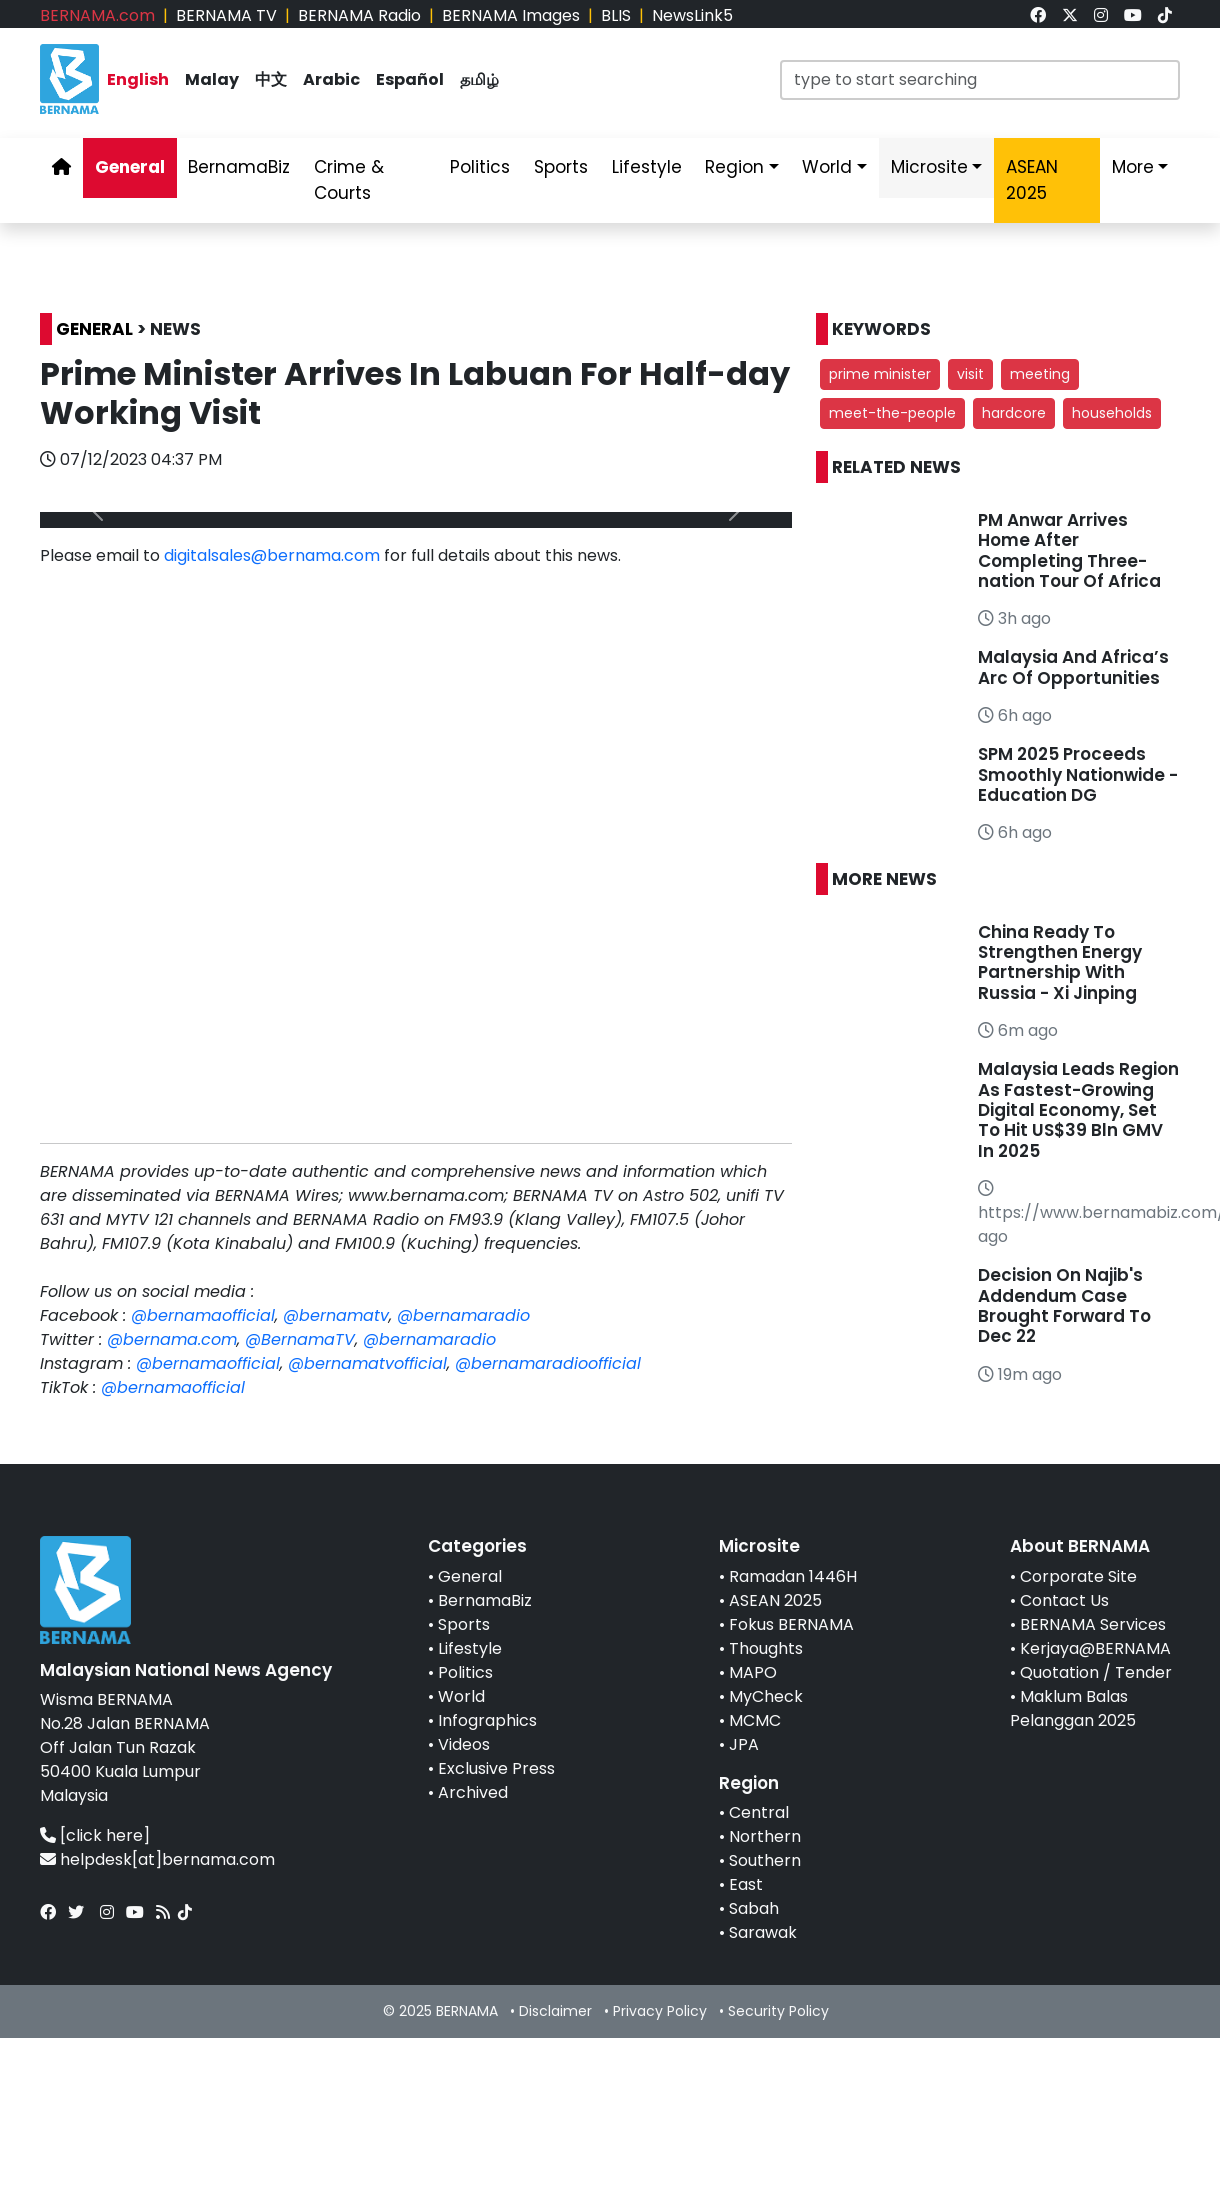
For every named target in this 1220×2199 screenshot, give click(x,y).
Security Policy (778, 2011)
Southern (765, 1860)
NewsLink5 (692, 15)
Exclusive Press (496, 1768)
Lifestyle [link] (647, 167)
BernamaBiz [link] (239, 167)
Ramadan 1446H (793, 1576)
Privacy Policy (660, 2011)
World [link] (827, 167)
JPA (744, 1744)
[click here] (105, 1835)
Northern (765, 1836)
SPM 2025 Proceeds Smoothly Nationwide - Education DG (1078, 774)
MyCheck (766, 1696)
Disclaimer (555, 2011)
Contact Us (1064, 1600)
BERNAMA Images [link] (511, 15)
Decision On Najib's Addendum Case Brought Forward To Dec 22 (1064, 1305)
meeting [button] (1040, 374)
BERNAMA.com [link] (97, 15)
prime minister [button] (880, 374)
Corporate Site (1078, 1576)
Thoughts (766, 1648)
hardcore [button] (1014, 413)
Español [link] (410, 79)
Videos (464, 1744)
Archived (473, 1792)
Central (759, 1812)
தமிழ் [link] (479, 79)
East (746, 1884)
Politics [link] (480, 167)
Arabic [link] (331, 79)
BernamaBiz (485, 1600)
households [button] (1112, 413)
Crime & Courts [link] (349, 180)
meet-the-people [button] (892, 413)
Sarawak (763, 1932)
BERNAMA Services (1093, 1624)
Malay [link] (212, 79)
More (1133, 167)
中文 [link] (271, 79)
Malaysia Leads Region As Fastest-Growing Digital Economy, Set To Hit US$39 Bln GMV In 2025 (1078, 1110)
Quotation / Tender (1096, 1672)
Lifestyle (470, 1648)
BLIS (616, 15)
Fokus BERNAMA (791, 1624)
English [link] (138, 79)
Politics (465, 1672)
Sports (464, 1624)
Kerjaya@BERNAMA (1095, 1648)
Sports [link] (561, 167)
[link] (1038, 15)
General (470, 1576)
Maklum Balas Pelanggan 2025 (1073, 1708)
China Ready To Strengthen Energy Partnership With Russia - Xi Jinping (1060, 962)
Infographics (487, 1720)
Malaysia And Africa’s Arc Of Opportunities (1073, 667)
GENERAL (94, 329)
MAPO (753, 1672)
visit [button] (970, 374)
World (461, 1696)
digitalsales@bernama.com (272, 555)
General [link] (130, 167)
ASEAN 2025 (775, 1600)
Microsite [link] (929, 167)
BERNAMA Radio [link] (359, 15)
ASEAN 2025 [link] (1032, 180)
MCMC (755, 1720)
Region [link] (734, 167)
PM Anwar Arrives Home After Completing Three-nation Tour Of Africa (1069, 550)
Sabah (754, 1908)
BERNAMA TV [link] (226, 15)
